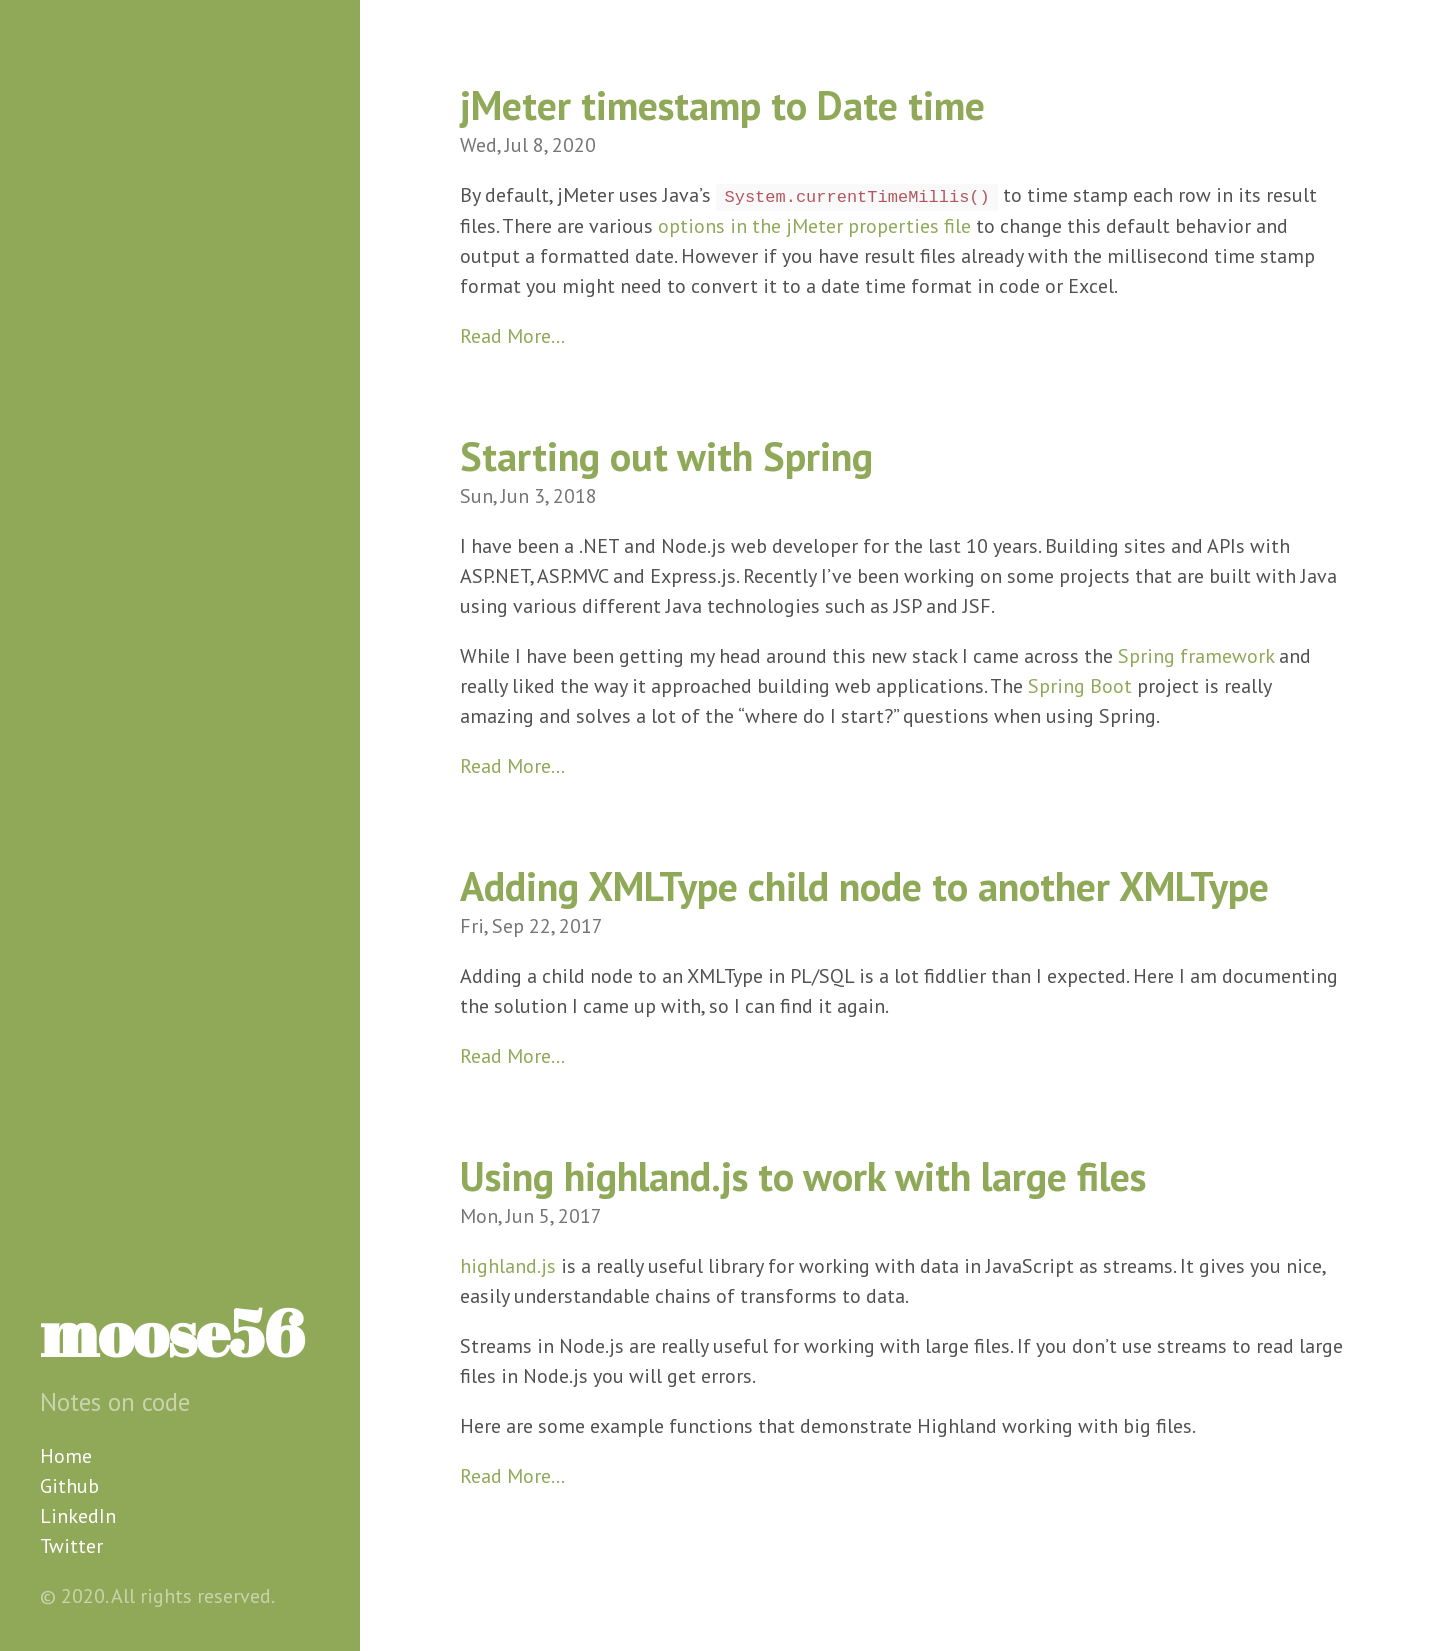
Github (69, 1486)
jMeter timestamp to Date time (722, 105)
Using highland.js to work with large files (803, 1176)
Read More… (512, 336)
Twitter (71, 1546)
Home (66, 1456)
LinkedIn (78, 1516)
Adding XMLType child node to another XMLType (864, 886)
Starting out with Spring (666, 456)
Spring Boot (1080, 686)
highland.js (508, 1266)
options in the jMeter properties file (814, 226)
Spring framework (1196, 656)
